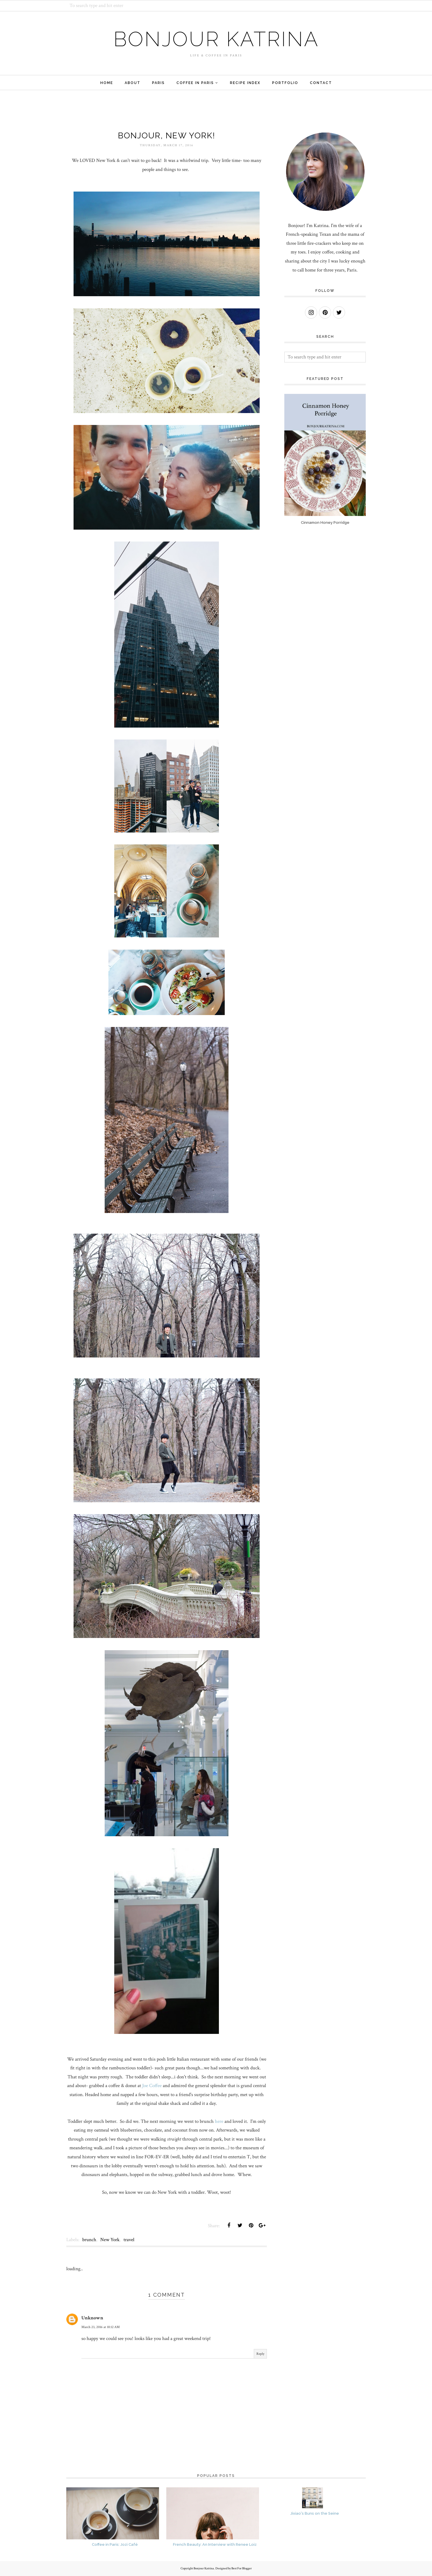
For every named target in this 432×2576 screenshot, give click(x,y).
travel (129, 2239)
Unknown (92, 2318)
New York (109, 2239)
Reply (260, 2354)
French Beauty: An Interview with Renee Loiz (215, 2544)
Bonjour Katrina (216, 39)
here (218, 2121)
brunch (89, 2239)
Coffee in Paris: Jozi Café (115, 2544)
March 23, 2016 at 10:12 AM (100, 2327)
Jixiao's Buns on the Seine (314, 2513)
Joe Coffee (152, 2085)
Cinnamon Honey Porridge (325, 522)
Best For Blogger (241, 2568)
